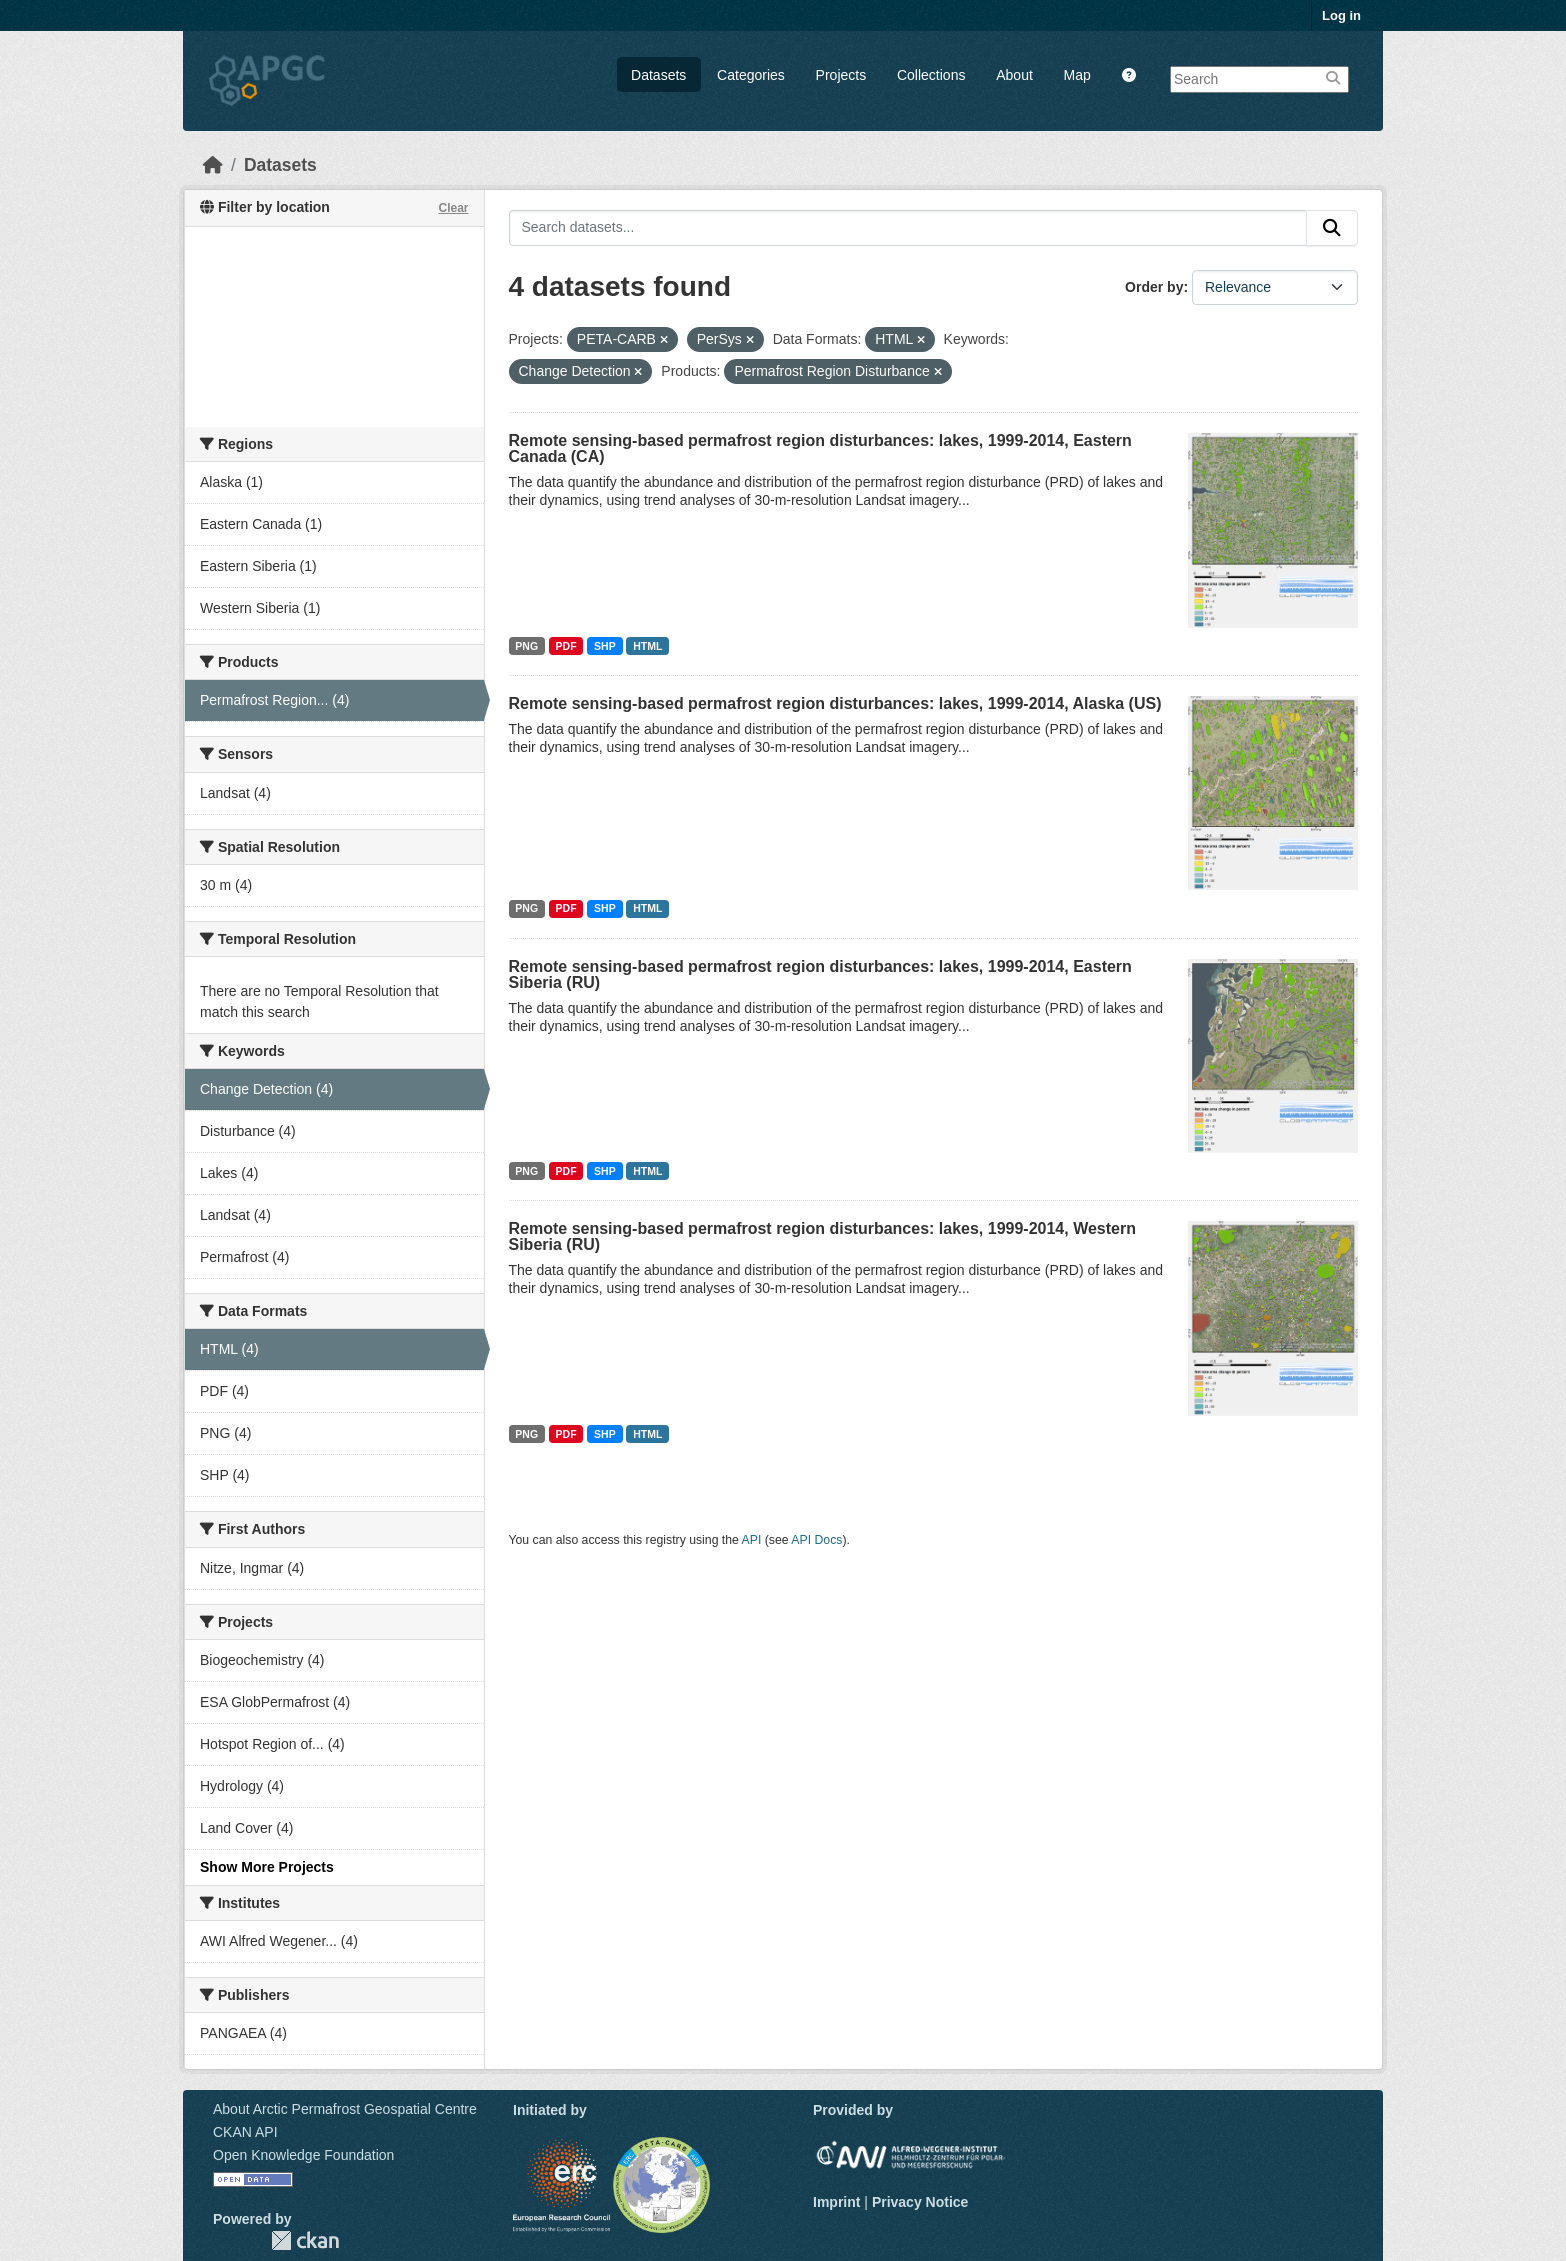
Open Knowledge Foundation (303, 2155)
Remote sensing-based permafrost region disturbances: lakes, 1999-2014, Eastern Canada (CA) (820, 448)
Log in (1341, 15)
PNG (526, 646)
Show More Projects (267, 1867)
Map (1077, 75)
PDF (566, 646)
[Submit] (1332, 228)
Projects (841, 75)
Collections (931, 75)
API (752, 1540)
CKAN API (245, 2132)
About (1014, 75)
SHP (605, 646)
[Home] (213, 165)
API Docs (816, 1540)
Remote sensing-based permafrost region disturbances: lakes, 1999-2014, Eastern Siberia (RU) (820, 974)
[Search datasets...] (908, 228)
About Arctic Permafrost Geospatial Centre (345, 2109)
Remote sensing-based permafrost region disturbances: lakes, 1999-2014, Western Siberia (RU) (823, 1236)
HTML (647, 646)
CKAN (305, 2240)
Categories (751, 75)
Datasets (658, 75)
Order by (1154, 287)
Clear (453, 208)
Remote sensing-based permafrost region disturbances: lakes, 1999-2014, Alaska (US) (835, 703)
